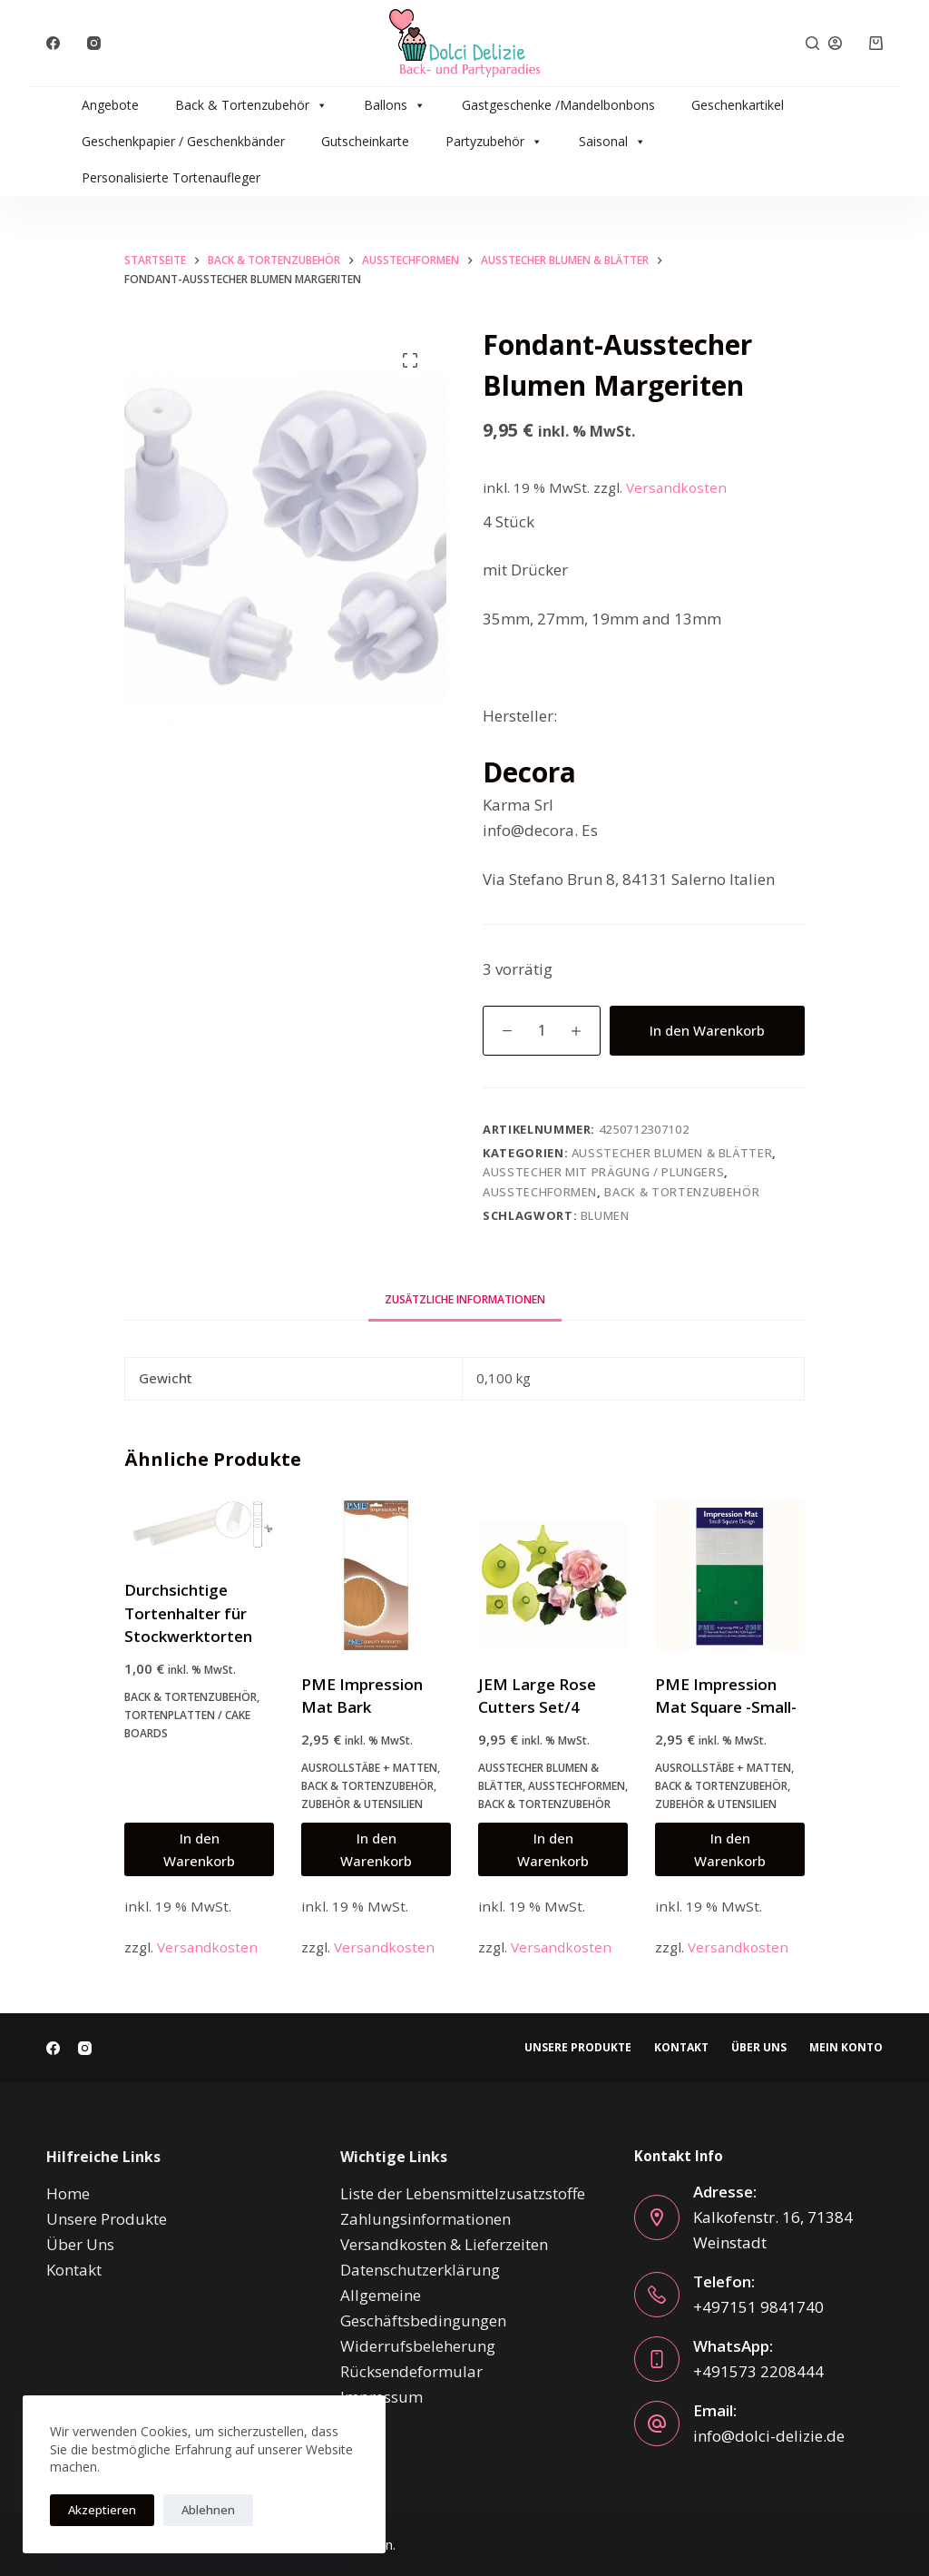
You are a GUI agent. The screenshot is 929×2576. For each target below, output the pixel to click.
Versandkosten (676, 487)
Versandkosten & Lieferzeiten (444, 2244)
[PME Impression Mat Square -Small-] (730, 1575)
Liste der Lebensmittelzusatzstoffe (462, 2193)
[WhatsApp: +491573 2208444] (657, 2359)
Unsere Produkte (577, 2047)
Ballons (394, 105)
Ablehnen (208, 2510)
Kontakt (681, 2047)
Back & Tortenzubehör (251, 105)
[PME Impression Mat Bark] (376, 1575)
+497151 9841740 (758, 2306)
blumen (605, 1215)
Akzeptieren (102, 2510)
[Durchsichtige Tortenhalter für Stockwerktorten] (199, 1528)
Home (68, 2193)
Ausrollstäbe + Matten (369, 1767)
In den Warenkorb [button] (199, 1849)
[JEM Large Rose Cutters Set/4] (553, 1575)
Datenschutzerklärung (420, 2269)
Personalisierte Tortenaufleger (171, 177)
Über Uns (759, 2047)
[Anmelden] (835, 43)
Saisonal (612, 141)
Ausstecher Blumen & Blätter (672, 1153)
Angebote (110, 104)
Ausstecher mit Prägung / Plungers (603, 1172)
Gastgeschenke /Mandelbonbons (558, 104)
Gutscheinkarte (365, 141)
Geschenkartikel (737, 104)
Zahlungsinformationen (425, 2218)
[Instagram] (94, 43)
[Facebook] (53, 43)
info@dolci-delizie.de (769, 2435)
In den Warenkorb (707, 1030)
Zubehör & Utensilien (362, 1804)
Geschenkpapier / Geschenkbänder (183, 141)
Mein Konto (846, 2047)
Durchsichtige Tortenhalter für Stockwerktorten (188, 1613)
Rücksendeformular (411, 2371)
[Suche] (812, 43)
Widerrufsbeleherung (417, 2345)
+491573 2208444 (758, 2371)
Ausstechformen (540, 1192)
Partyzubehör (494, 141)
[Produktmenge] (542, 1031)
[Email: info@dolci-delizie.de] (657, 2423)
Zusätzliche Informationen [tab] (465, 1299)
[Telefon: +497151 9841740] (657, 2294)
